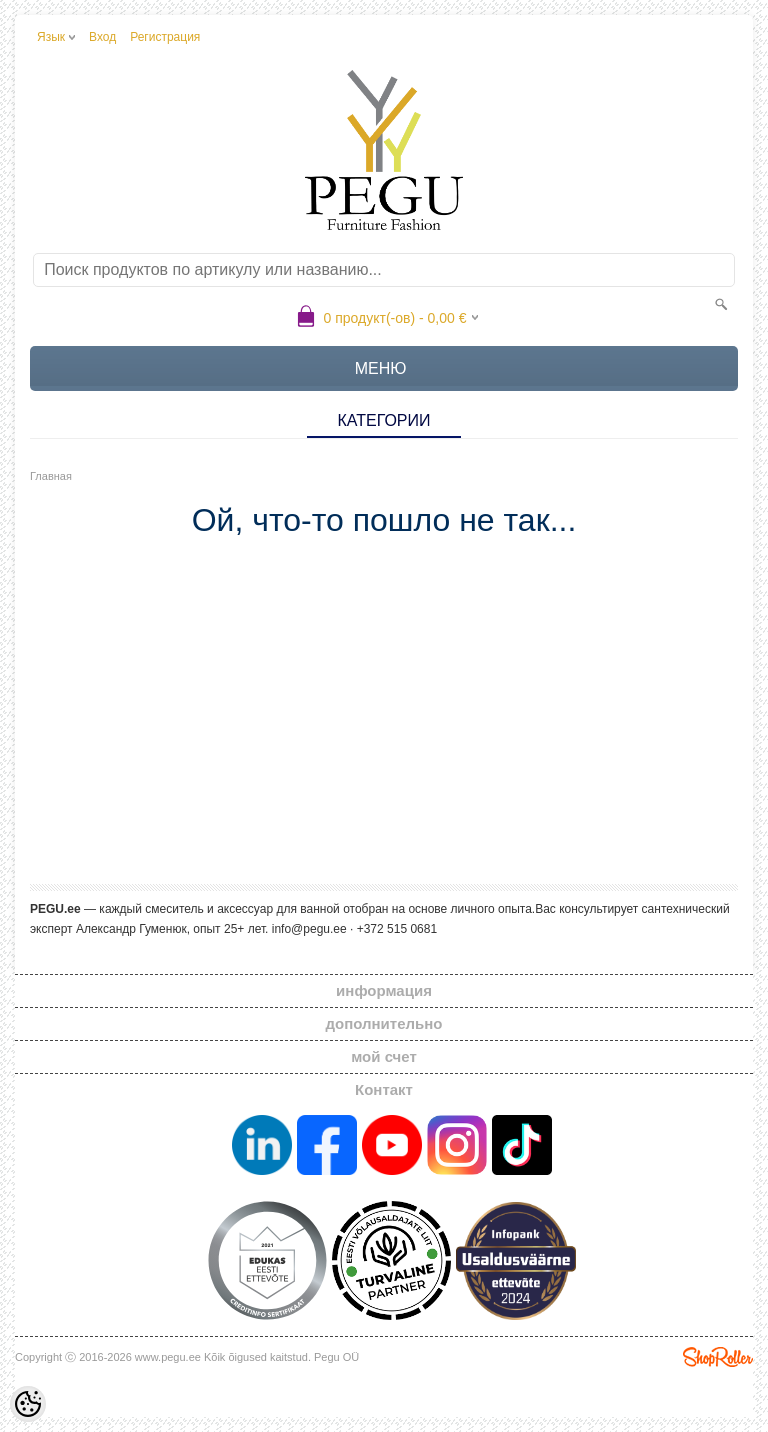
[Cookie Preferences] (28, 1404)
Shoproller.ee (718, 1357)
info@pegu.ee (309, 929)
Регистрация (165, 37)
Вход (102, 37)
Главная (51, 476)
